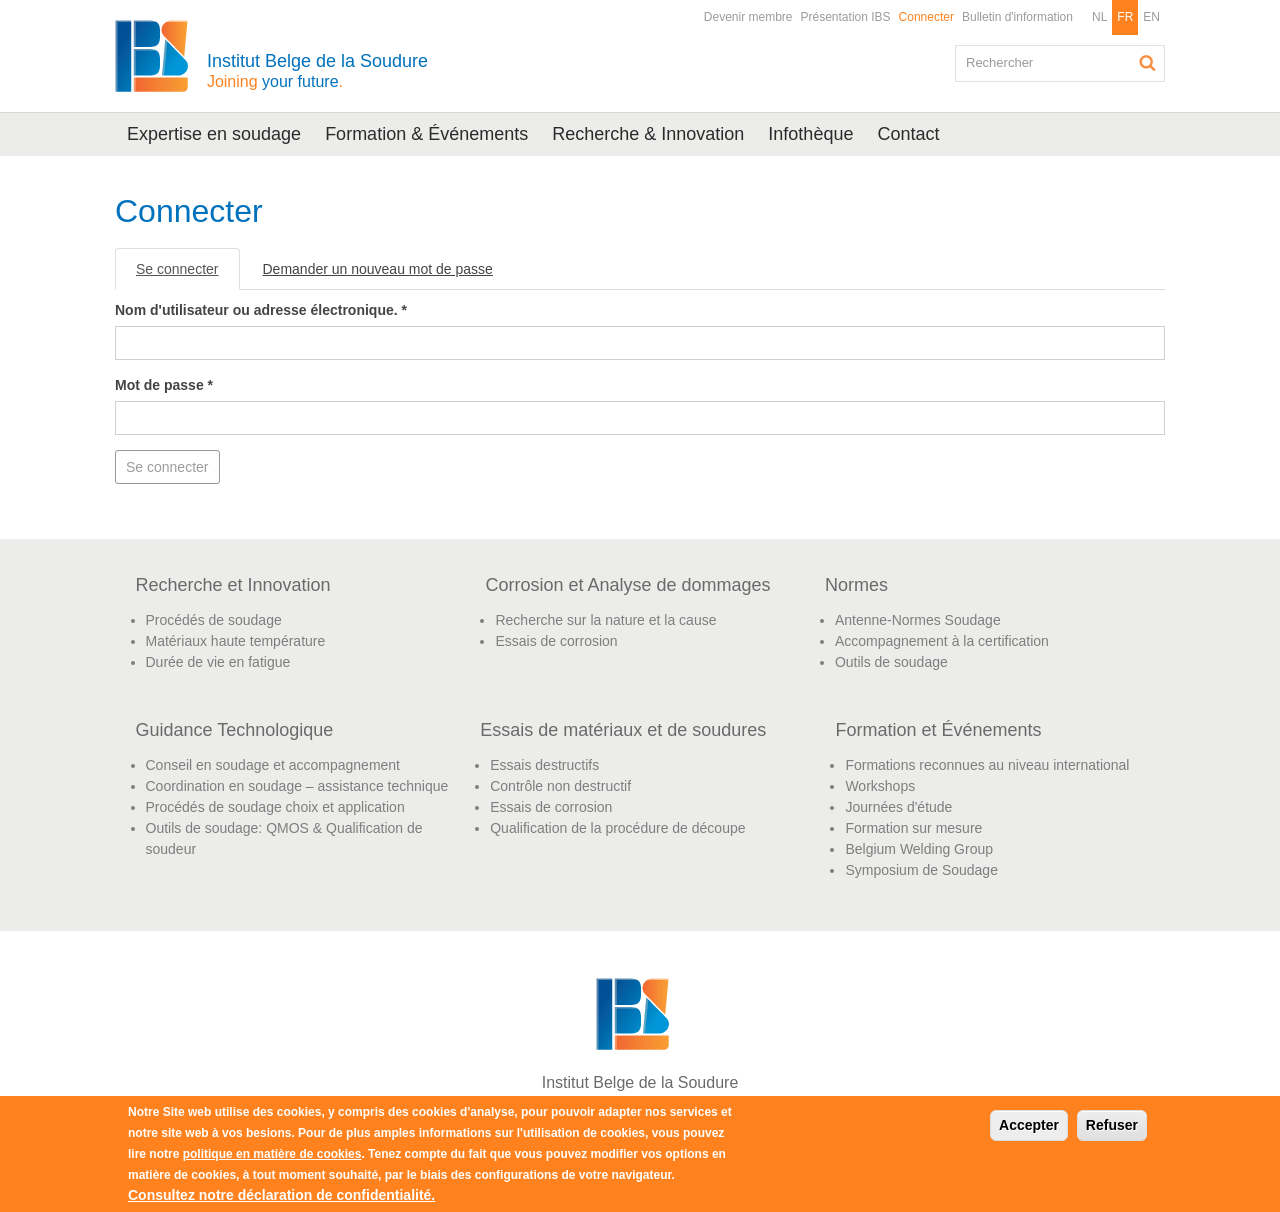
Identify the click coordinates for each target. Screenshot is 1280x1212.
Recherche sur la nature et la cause (605, 620)
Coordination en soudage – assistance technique (297, 786)
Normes (856, 585)
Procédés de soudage (214, 620)
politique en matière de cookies (272, 1154)
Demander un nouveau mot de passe (378, 269)
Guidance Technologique (235, 730)
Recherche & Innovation (648, 134)
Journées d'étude (898, 807)
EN (1151, 17)
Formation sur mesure (913, 828)
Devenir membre (748, 17)
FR (1125, 17)
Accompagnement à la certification (942, 641)
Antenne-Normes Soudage (918, 620)
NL (1099, 17)
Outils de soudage (891, 662)
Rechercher (1148, 63)
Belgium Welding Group (919, 849)
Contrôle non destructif (560, 786)
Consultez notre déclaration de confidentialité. (281, 1195)
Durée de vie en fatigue (218, 662)
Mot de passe (164, 385)
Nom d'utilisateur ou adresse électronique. (261, 310)
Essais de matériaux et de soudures (623, 730)
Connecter (926, 17)
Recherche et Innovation (233, 585)
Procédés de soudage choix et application (275, 807)
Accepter (1029, 1125)
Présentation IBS (846, 17)
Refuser (1112, 1125)
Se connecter (188, 274)
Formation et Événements (938, 730)
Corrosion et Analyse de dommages (627, 585)
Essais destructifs (544, 765)
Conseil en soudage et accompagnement (273, 765)
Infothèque (810, 134)
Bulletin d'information (1017, 17)
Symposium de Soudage (921, 870)
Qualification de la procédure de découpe (617, 828)
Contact (908, 134)
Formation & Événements (426, 134)
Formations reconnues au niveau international (987, 765)
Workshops (880, 786)
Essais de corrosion (556, 641)
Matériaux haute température (236, 641)
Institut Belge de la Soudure (317, 70)
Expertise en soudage (214, 134)
